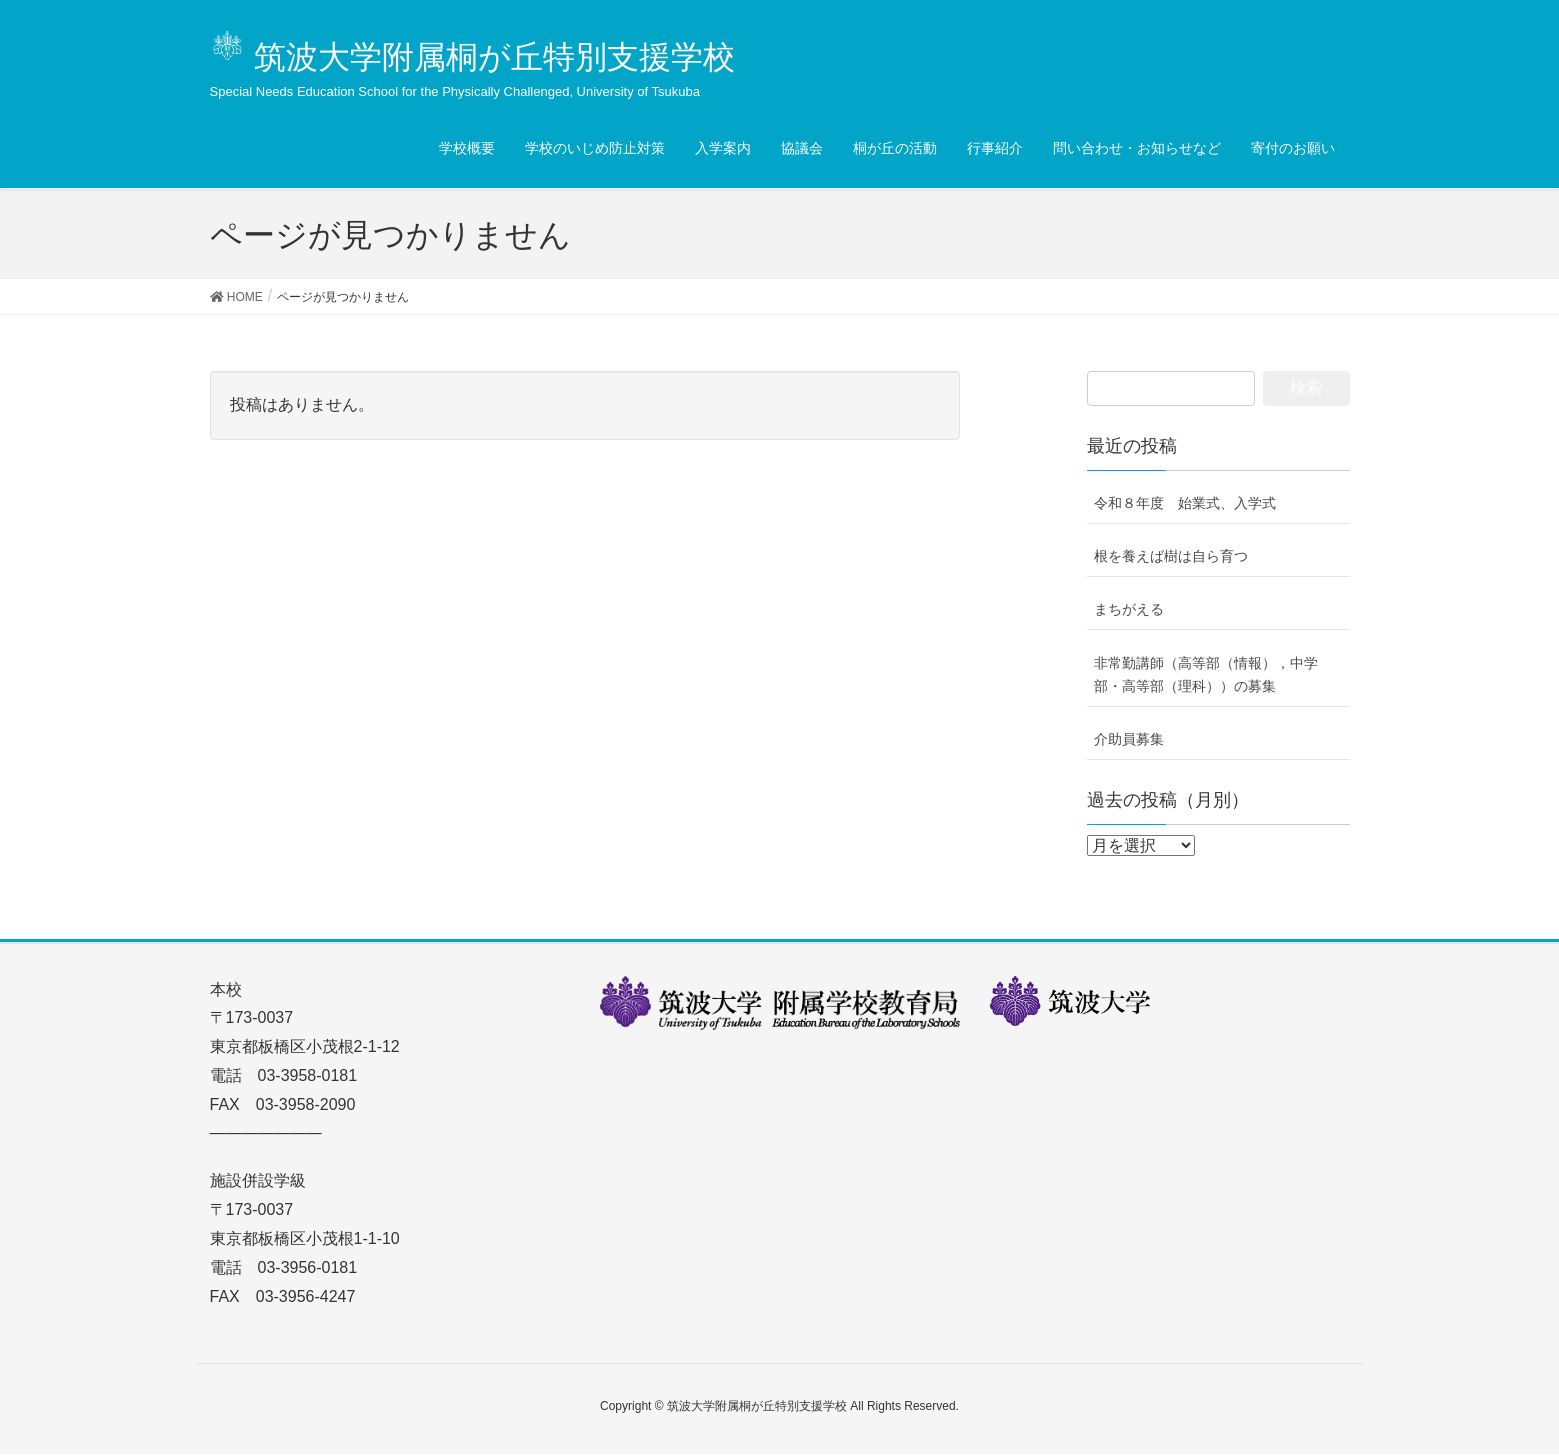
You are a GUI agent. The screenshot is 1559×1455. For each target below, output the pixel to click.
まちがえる (1129, 609)
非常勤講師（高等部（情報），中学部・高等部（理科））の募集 (1206, 674)
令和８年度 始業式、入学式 (1185, 503)
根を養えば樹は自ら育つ (1171, 556)
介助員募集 (1129, 739)
